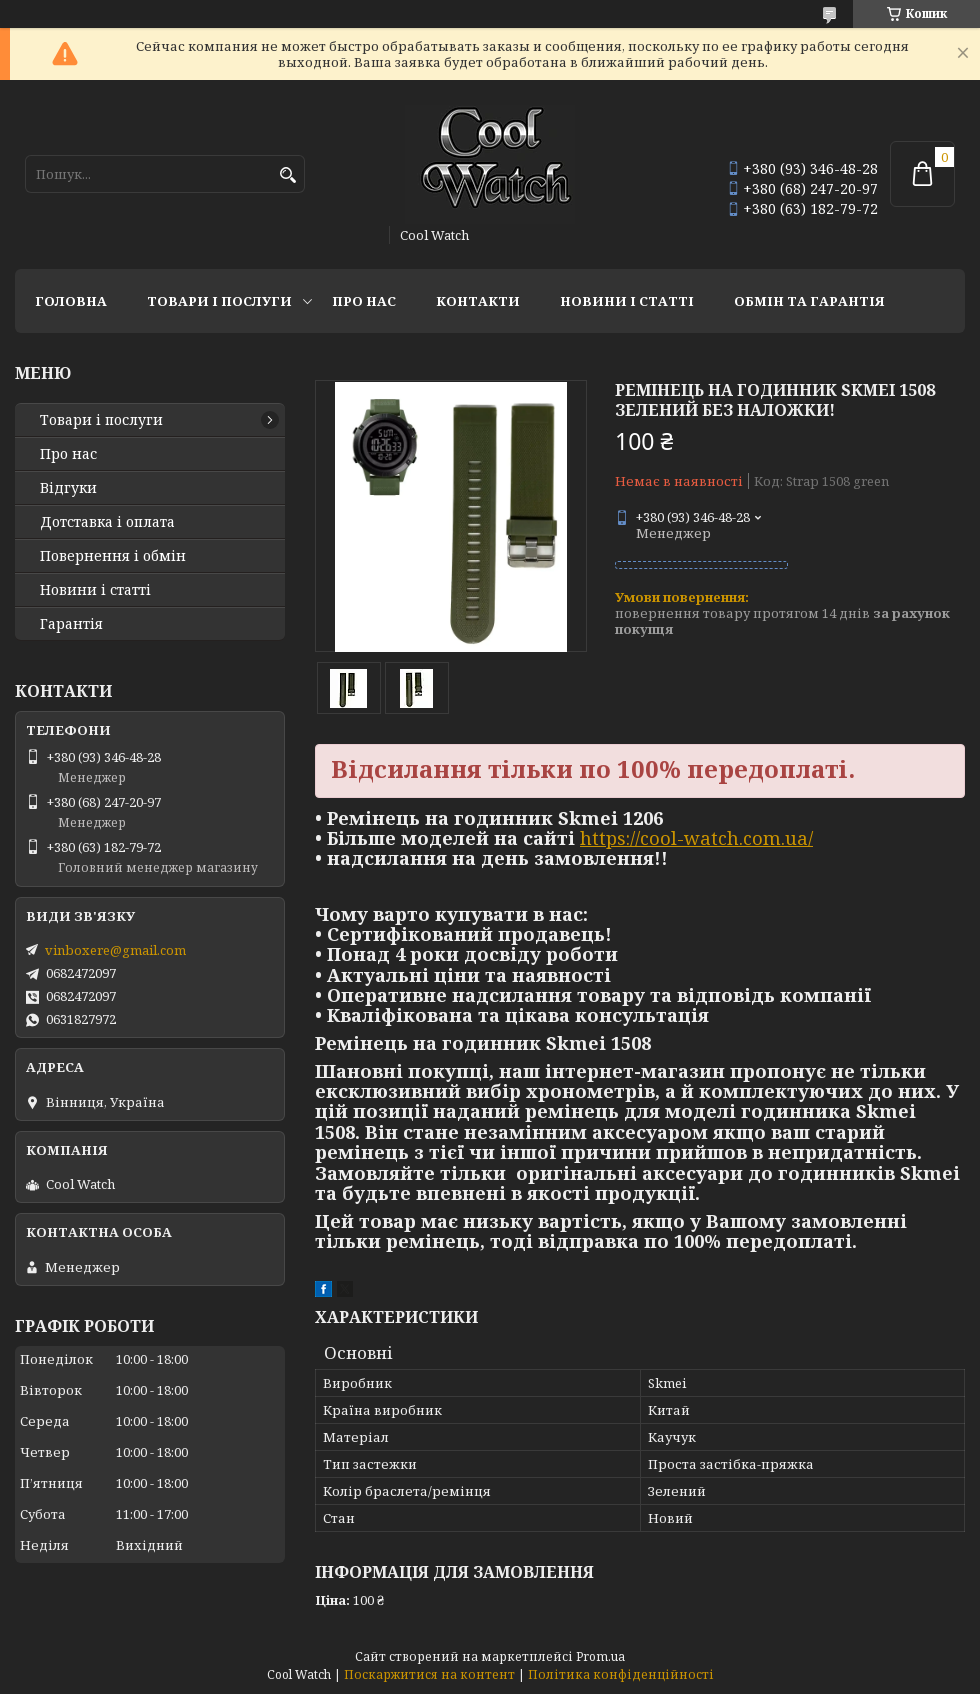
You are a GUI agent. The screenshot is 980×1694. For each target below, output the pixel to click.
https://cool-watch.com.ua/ (696, 838)
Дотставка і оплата (107, 522)
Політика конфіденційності (621, 1674)
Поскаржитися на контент (429, 1674)
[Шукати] (287, 175)
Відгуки (68, 488)
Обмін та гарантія (809, 301)
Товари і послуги (219, 301)
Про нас (364, 301)
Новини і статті (627, 301)
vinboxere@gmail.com (115, 950)
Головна (71, 301)
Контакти (478, 301)
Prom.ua (600, 1656)
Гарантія (71, 624)
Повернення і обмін (113, 556)
